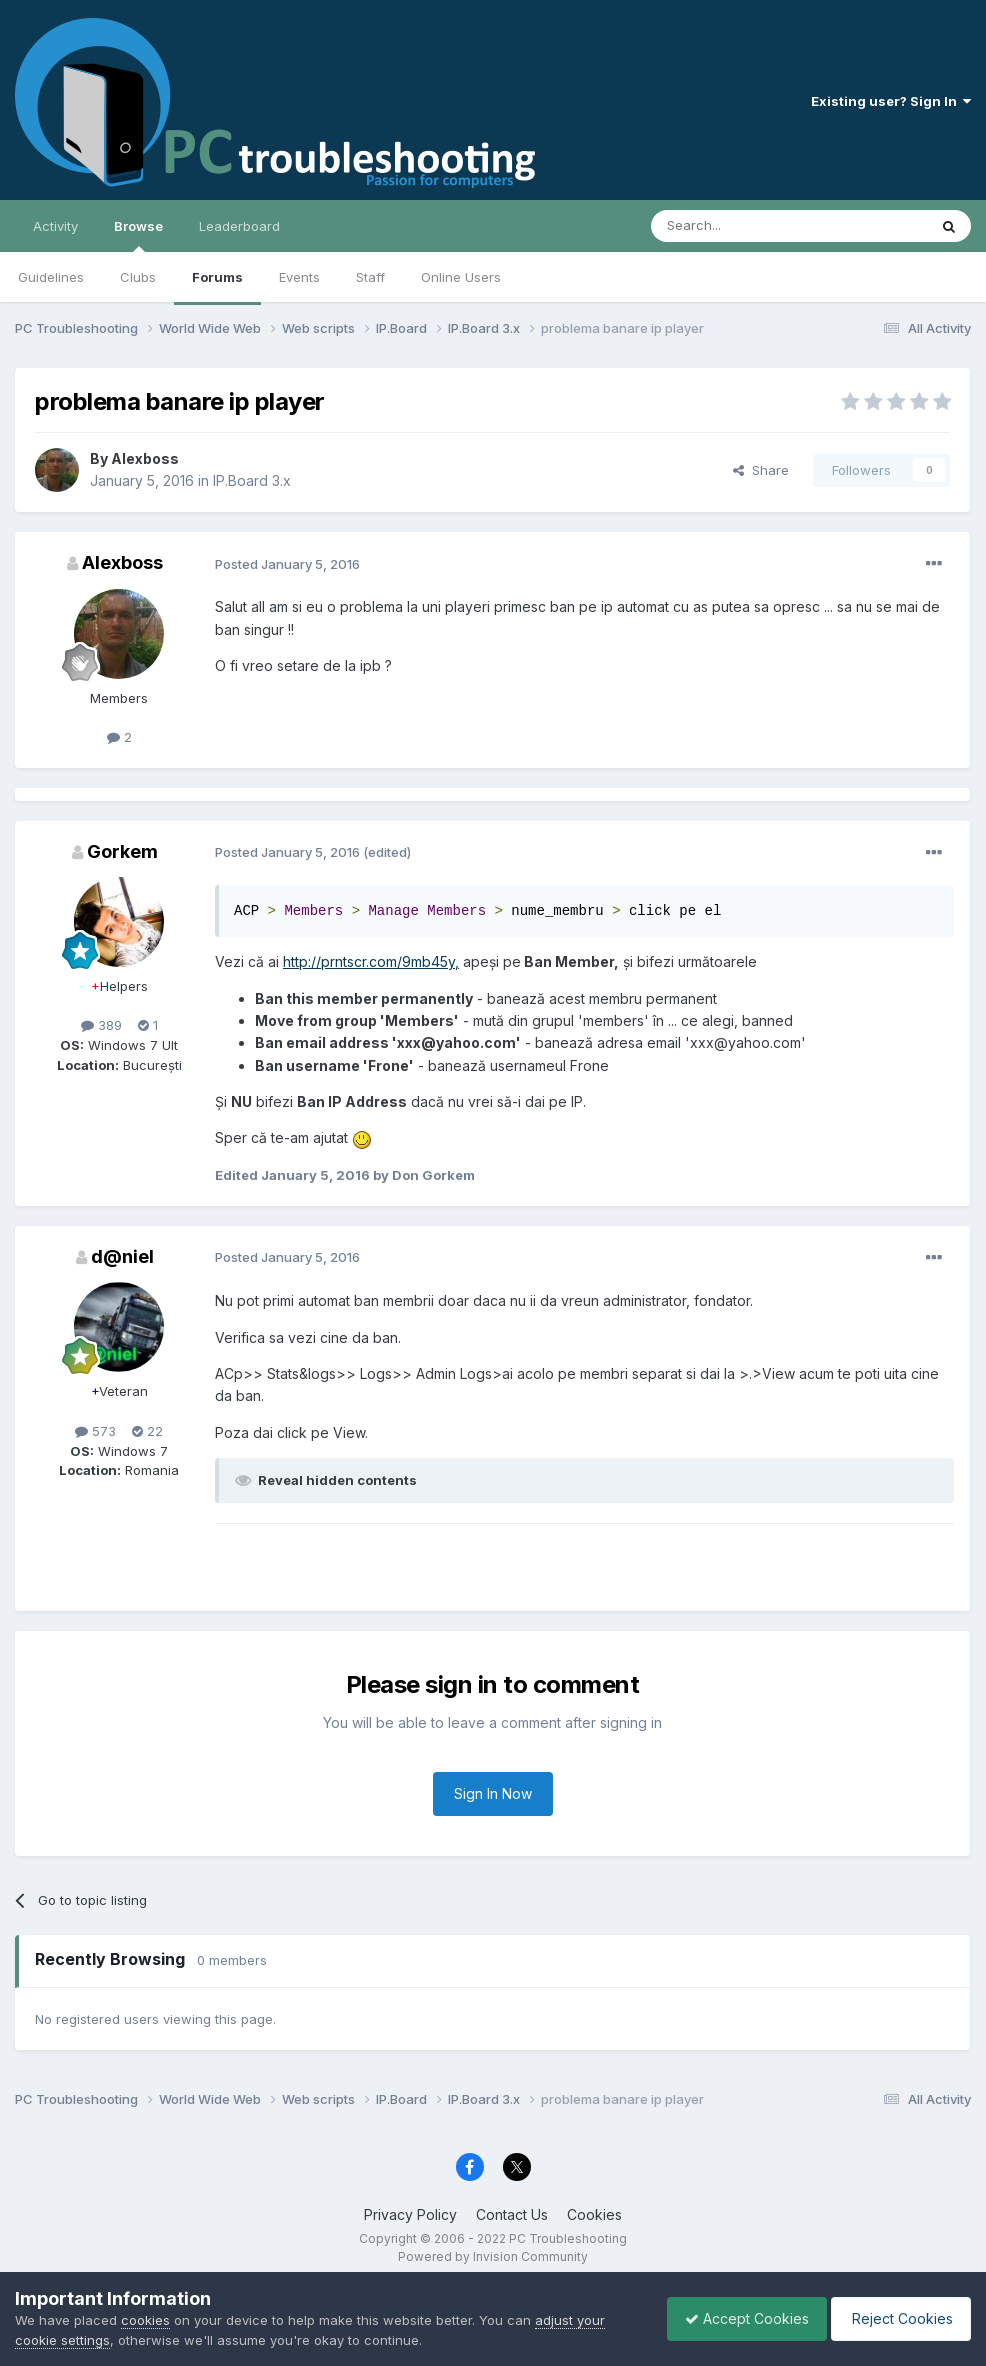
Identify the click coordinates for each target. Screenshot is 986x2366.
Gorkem (122, 851)
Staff (370, 277)
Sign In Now (493, 1793)
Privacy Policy (410, 2214)
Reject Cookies (897, 2318)
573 (95, 1431)
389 (101, 1025)
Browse (138, 235)
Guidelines (51, 277)
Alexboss (145, 458)
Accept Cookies (737, 2318)
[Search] (738, 226)
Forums (217, 277)
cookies (145, 2320)
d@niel (122, 1256)
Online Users (461, 277)
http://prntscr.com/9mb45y (369, 961)
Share (761, 470)
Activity (55, 226)
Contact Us (512, 2214)
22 (147, 1431)
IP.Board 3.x (252, 480)
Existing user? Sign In (891, 101)
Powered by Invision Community (493, 2256)
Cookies (594, 2214)
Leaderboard (239, 226)
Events (299, 277)
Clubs (138, 277)
